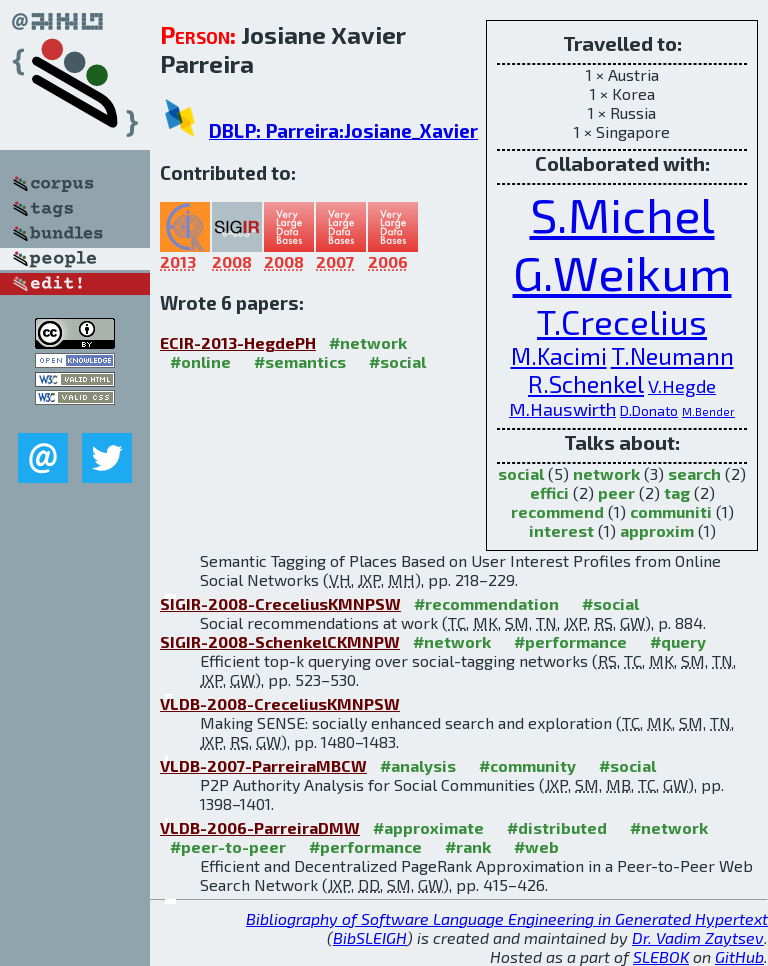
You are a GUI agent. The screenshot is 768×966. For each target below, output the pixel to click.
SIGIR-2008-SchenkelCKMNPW (280, 641)
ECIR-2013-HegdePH (238, 342)
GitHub (739, 956)
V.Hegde (682, 386)
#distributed (557, 827)
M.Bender (708, 411)
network (606, 473)
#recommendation (486, 603)
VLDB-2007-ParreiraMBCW (263, 765)
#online (200, 361)
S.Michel (622, 214)
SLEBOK (661, 956)
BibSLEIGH (370, 937)
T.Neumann (672, 356)
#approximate (428, 827)
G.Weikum (622, 272)
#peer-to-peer (228, 846)
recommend (557, 511)
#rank (468, 846)
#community (527, 765)
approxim (657, 530)
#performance (570, 641)
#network (368, 342)
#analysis (418, 765)
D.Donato (649, 410)
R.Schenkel (586, 384)
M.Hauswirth (562, 409)
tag (677, 492)
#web (536, 846)
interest (561, 530)
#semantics (300, 361)
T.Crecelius (622, 321)
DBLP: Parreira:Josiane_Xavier (343, 130)
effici (549, 492)
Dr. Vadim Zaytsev (698, 937)
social (521, 473)
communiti (671, 511)
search (694, 473)
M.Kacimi (559, 356)
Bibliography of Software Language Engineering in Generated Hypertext (507, 918)
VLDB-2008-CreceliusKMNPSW (280, 703)
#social (397, 361)
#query (678, 641)
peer (616, 492)
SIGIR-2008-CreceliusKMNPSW (280, 603)
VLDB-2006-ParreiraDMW (260, 827)
